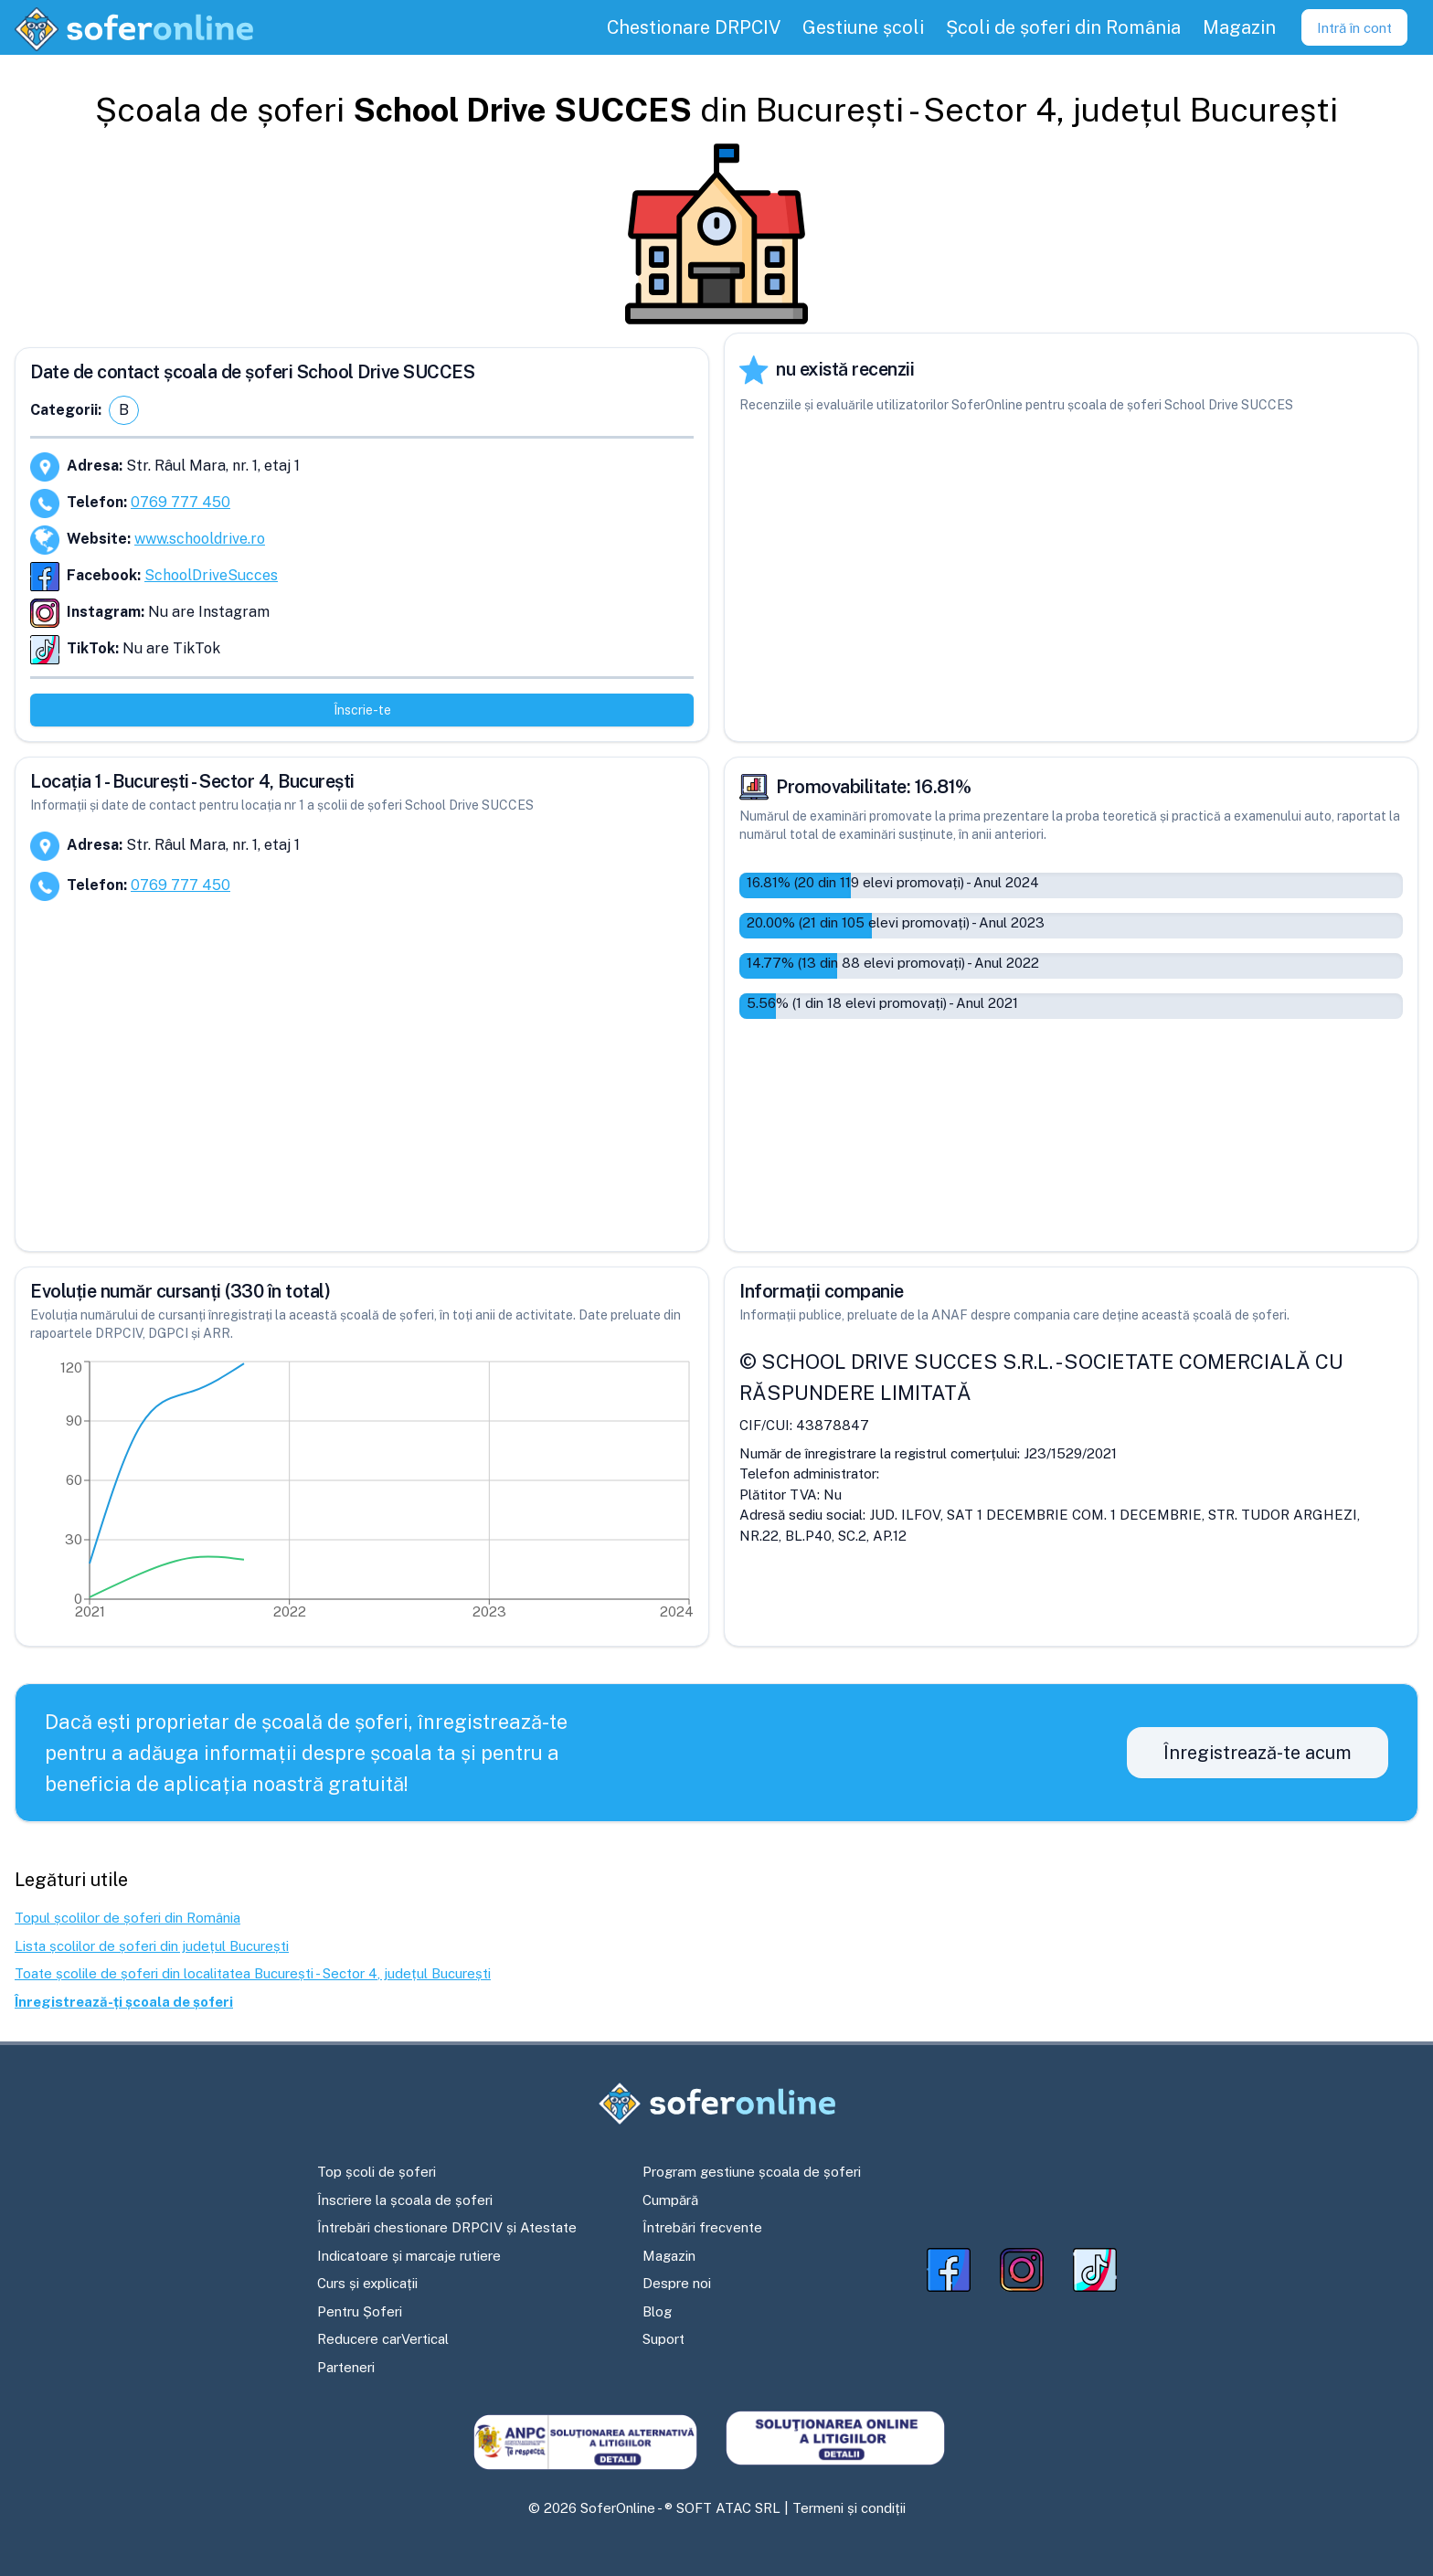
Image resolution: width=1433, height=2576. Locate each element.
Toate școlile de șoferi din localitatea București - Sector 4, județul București (253, 1973)
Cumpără (670, 2200)
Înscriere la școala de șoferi (405, 2200)
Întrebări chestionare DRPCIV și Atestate (447, 2227)
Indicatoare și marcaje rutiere (409, 2255)
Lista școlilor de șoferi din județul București (152, 1946)
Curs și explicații (367, 2283)
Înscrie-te (362, 710)
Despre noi (676, 2283)
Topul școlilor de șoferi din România (127, 1917)
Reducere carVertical (383, 2339)
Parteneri (346, 2367)
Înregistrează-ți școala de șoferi (124, 2001)
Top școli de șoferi (376, 2171)
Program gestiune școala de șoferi (751, 2171)
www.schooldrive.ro (199, 538)
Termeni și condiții (849, 2508)
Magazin (668, 2255)
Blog (657, 2311)
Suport (663, 2339)
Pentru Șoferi (359, 2311)
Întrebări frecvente (702, 2227)
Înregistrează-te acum (1257, 1753)
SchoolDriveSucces (211, 575)
